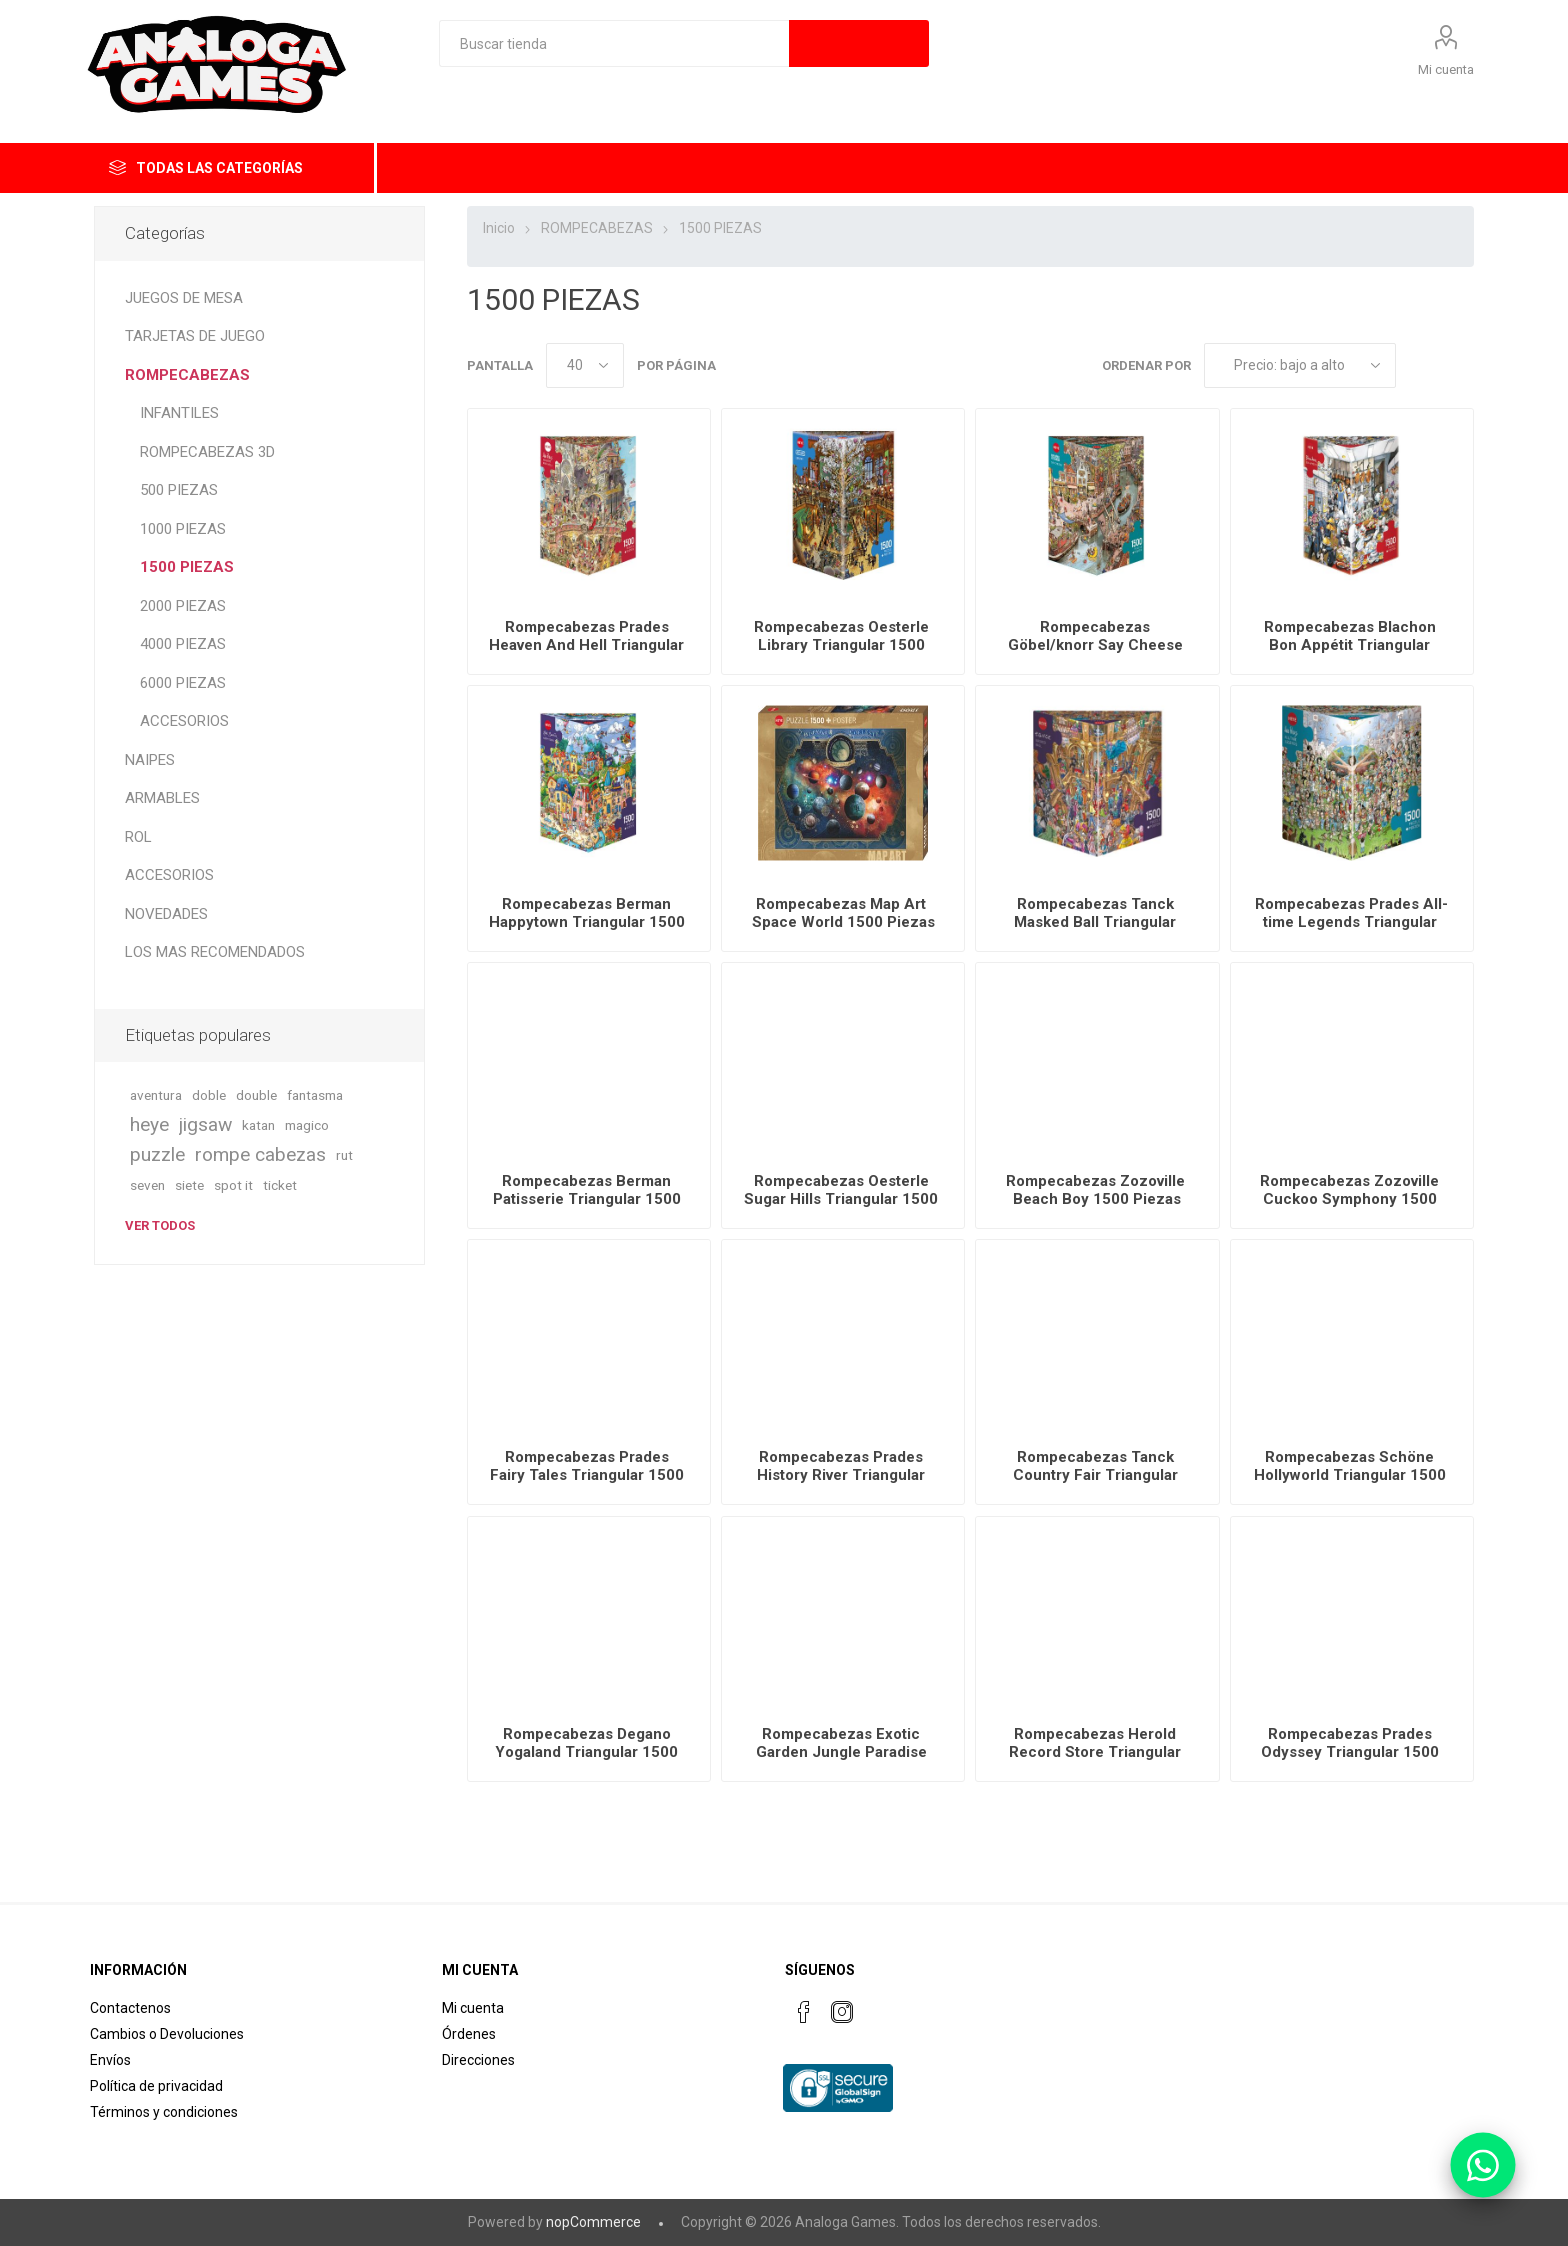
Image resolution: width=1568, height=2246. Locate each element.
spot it (233, 1185)
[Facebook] (804, 2012)
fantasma (315, 1095)
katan (258, 1125)
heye (149, 1124)
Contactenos (130, 2008)
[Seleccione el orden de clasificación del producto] (1300, 365)
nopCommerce (593, 2222)
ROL (138, 837)
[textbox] (614, 43)
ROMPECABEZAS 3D (207, 452)
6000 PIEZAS (183, 683)
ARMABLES (162, 798)
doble (209, 1095)
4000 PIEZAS (183, 644)
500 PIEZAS (179, 490)
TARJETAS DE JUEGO (195, 336)
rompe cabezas (260, 1154)
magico (307, 1125)
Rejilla (1421, 365)
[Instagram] (842, 2012)
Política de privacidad (156, 2086)
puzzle (157, 1154)
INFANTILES (179, 413)
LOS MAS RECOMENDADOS (215, 952)
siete (189, 1185)
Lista (1459, 365)
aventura (156, 1095)
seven (147, 1185)
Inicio (499, 228)
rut (344, 1155)
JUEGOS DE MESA (184, 298)
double (256, 1095)
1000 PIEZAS (183, 529)
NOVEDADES (166, 914)
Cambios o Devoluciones (167, 2034)
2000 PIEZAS (183, 606)
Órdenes (469, 2034)
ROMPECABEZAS (187, 375)
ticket (280, 1185)
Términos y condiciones (164, 2112)
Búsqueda (859, 43)
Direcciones (478, 2060)
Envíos (110, 2060)
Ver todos (160, 1225)
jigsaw (205, 1124)
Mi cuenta (1446, 69)
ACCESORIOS (184, 721)
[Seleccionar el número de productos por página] (585, 365)
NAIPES (150, 760)
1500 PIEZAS (187, 567)
